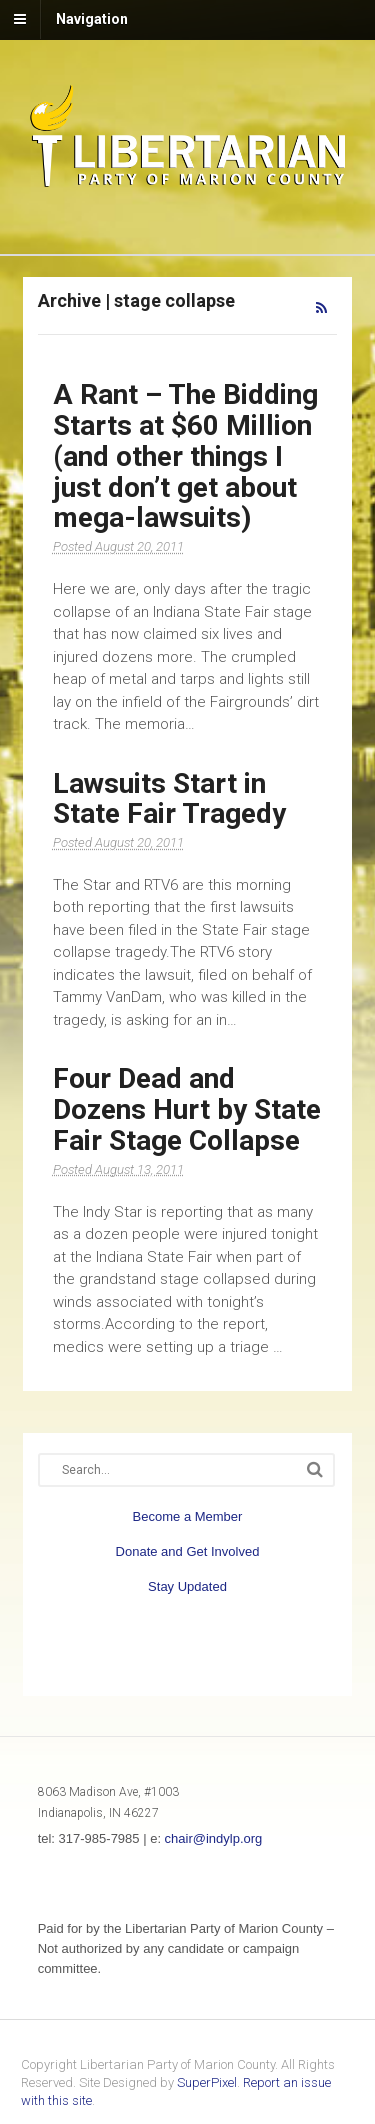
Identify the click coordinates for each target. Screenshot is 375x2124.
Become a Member (188, 1516)
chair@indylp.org (214, 1838)
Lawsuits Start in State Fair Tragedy (169, 799)
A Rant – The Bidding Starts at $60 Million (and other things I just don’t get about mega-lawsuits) (185, 456)
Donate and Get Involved (188, 1551)
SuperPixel (207, 2082)
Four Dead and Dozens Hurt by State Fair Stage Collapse (187, 1109)
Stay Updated (187, 1586)
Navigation (92, 19)
